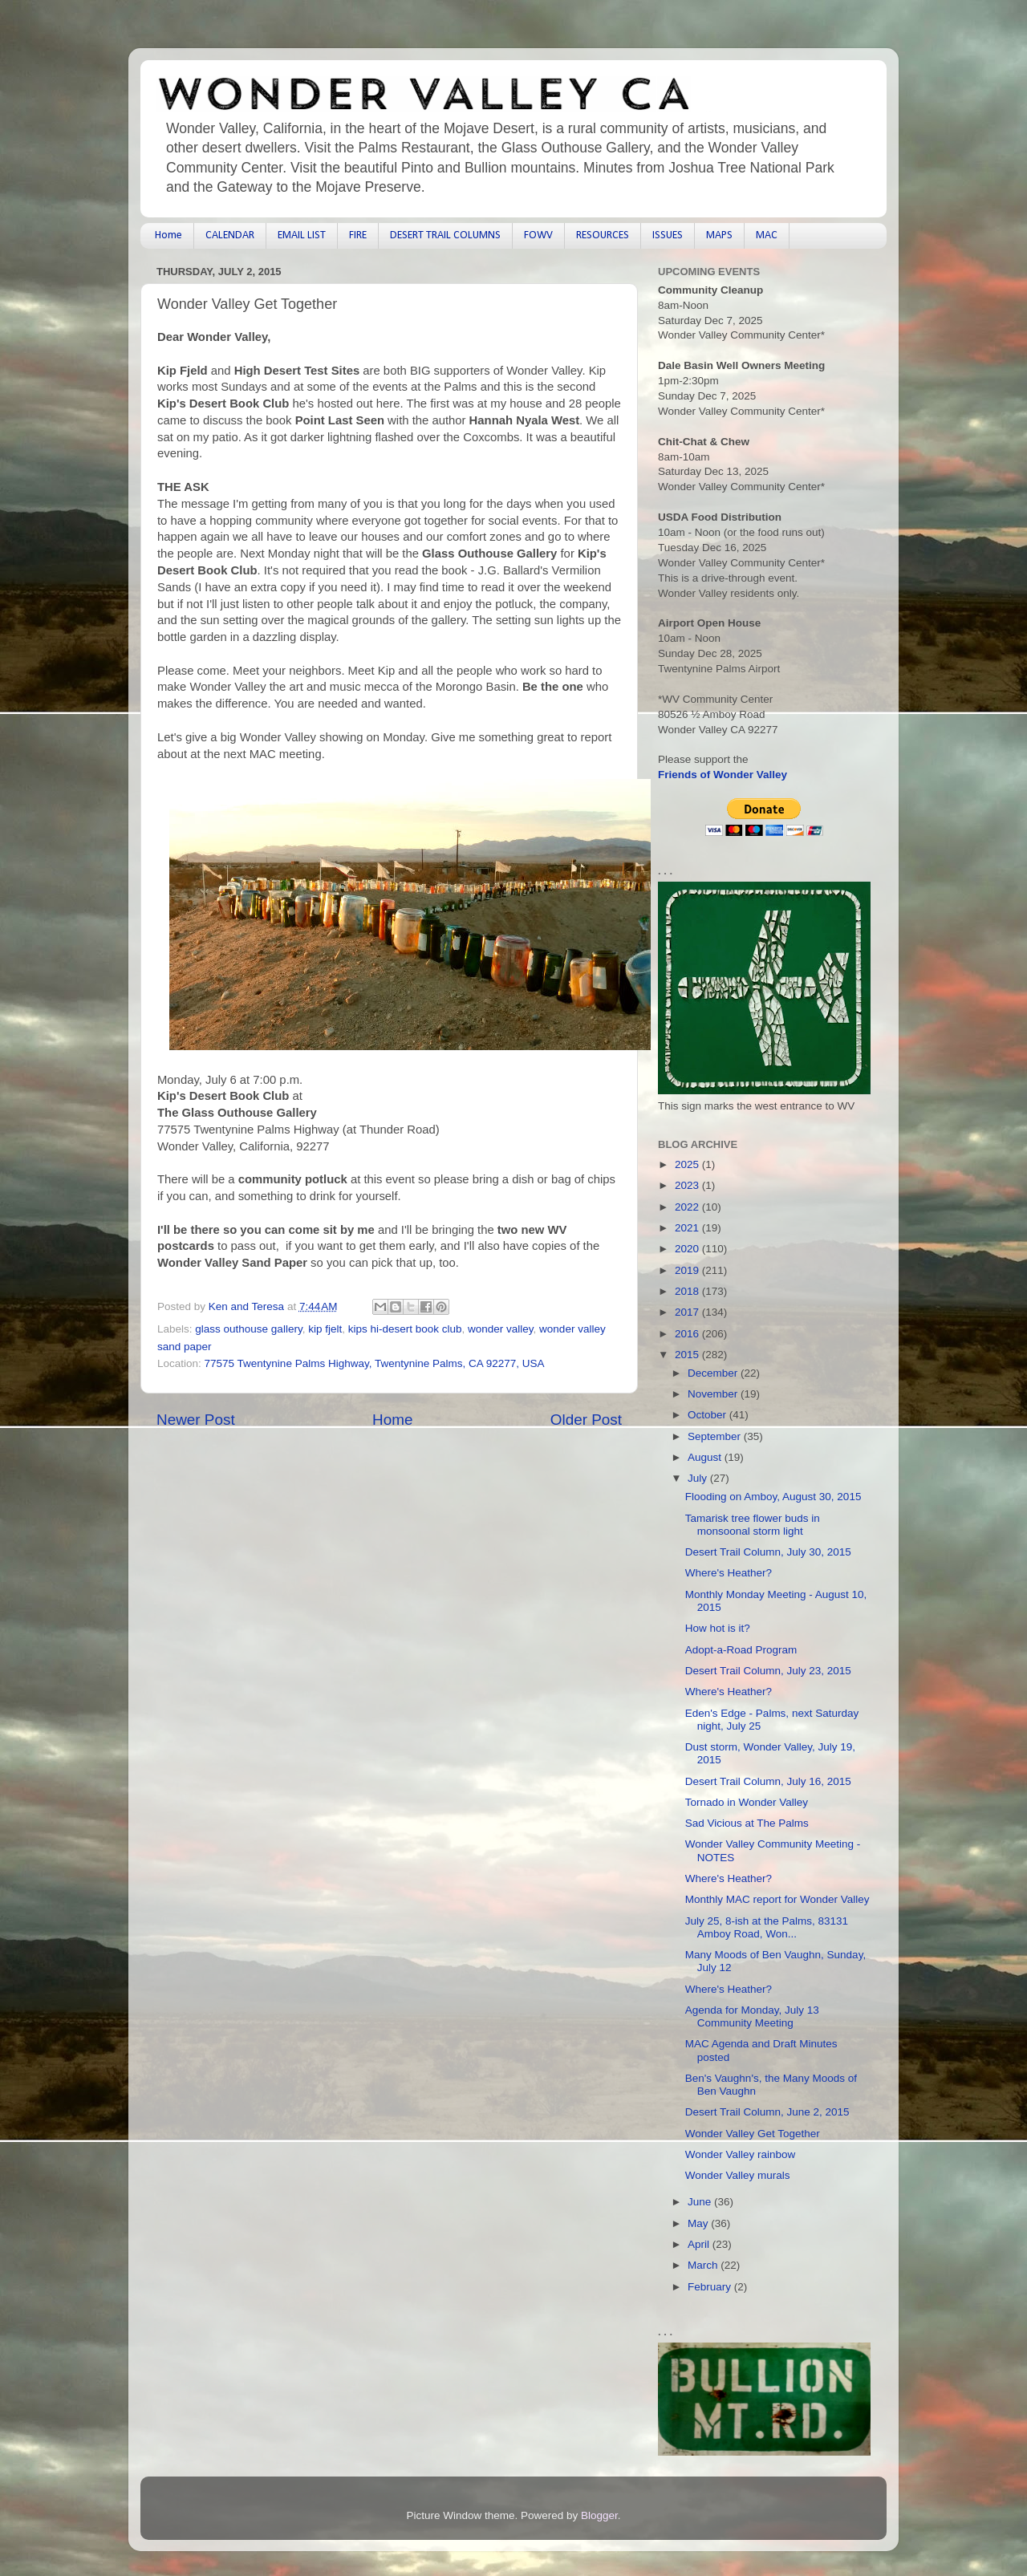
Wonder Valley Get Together (752, 2134)
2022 (688, 1207)
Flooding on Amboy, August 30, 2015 (773, 1497)
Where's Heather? (728, 1573)
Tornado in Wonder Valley (746, 1802)
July (699, 1478)
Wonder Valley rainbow (740, 2154)
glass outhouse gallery (248, 1329)
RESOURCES (602, 235)
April (700, 2244)
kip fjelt (325, 1329)
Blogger (599, 2515)
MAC (766, 235)
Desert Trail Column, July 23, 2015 (768, 1671)
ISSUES (667, 235)
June (701, 2202)
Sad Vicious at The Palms (747, 1823)
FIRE (358, 235)
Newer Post (195, 1419)
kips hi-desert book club (405, 1329)
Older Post (586, 1419)
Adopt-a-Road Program (741, 1650)
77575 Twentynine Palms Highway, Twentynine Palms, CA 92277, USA (375, 1363)
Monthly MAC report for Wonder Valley (777, 1899)
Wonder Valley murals (737, 2175)
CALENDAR (229, 235)
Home (168, 235)
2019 (688, 1270)
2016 (688, 1334)
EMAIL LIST (302, 235)
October (708, 1415)
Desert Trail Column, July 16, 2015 (768, 1781)
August (706, 1457)
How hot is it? (717, 1628)
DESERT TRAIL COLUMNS (445, 235)
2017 (688, 1312)
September (716, 1436)
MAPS (719, 235)
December (714, 1373)
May (699, 2223)
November (714, 1394)
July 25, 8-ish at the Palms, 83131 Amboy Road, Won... (766, 1927)
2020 (688, 1249)
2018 (688, 1291)
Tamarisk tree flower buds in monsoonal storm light (752, 1524)
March (704, 2265)
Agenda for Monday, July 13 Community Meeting (752, 2016)
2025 (688, 1164)
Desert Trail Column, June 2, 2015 (767, 2112)
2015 (688, 1355)
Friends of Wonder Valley (722, 775)
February (711, 2287)
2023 (688, 1185)
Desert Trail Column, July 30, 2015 (768, 1552)
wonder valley (501, 1329)
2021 (688, 1228)
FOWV (538, 235)
